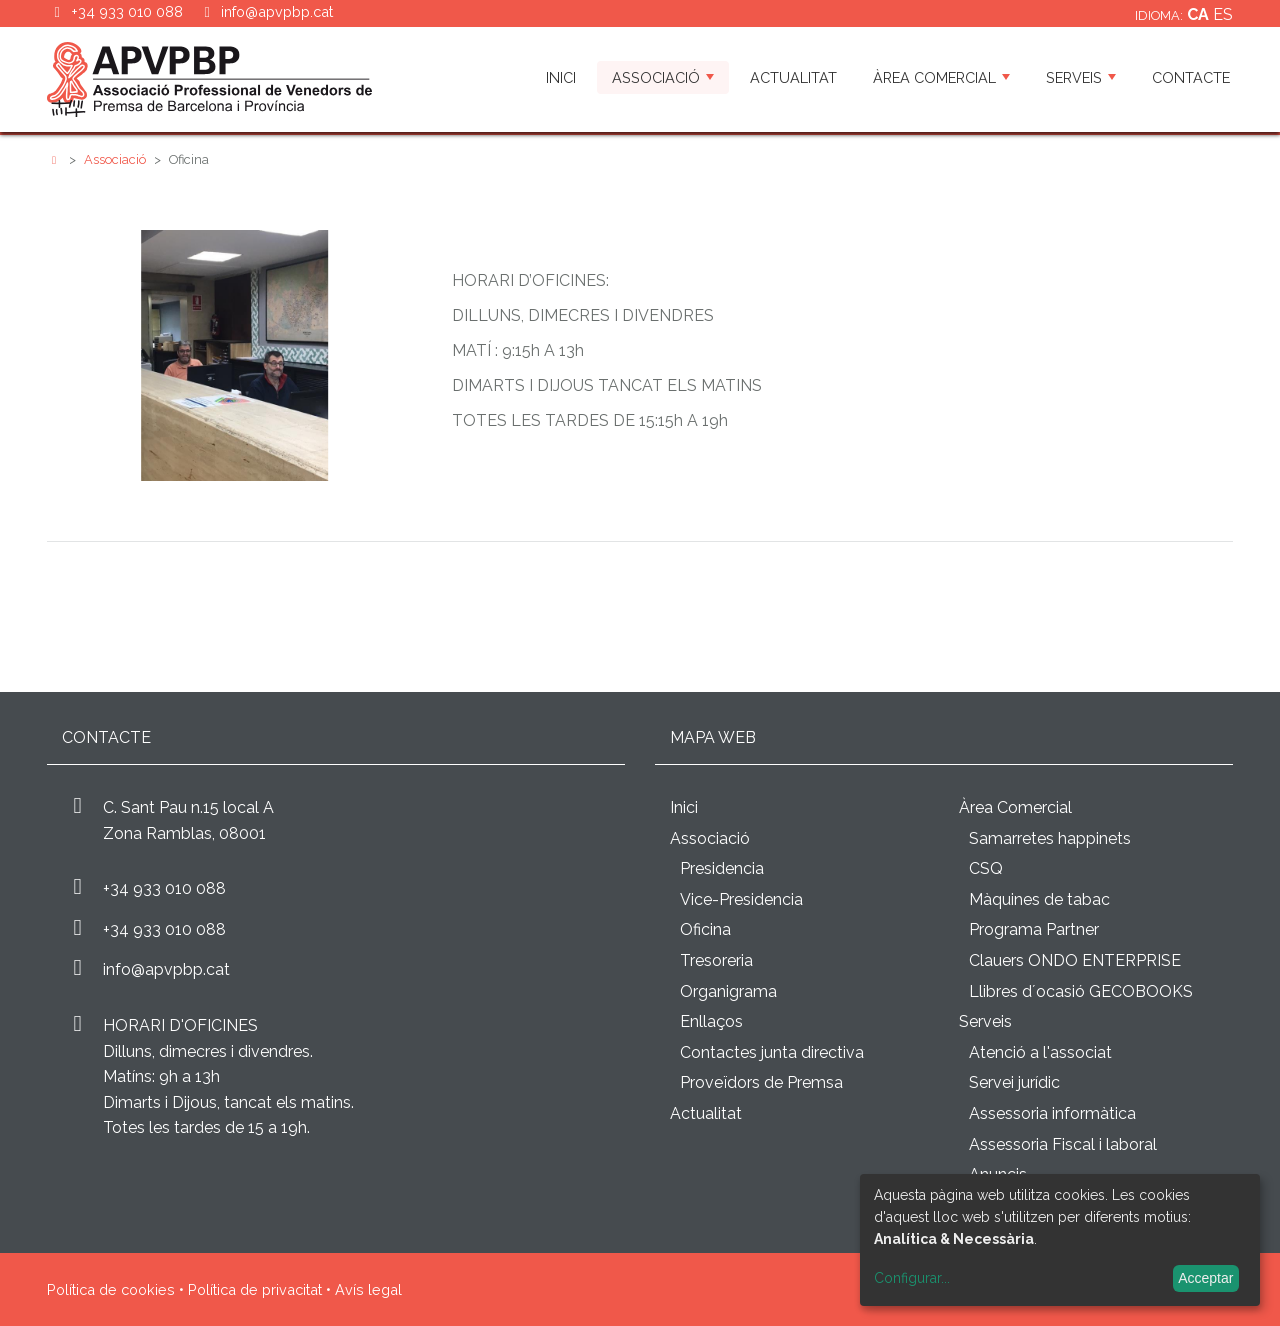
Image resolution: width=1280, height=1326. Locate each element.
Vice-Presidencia (741, 899)
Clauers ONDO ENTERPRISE (1075, 960)
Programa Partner (1034, 929)
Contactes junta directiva (772, 1052)
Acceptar (1205, 1278)
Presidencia (722, 868)
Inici (561, 77)
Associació (663, 77)
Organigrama (728, 991)
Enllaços (711, 1021)
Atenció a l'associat (1040, 1052)
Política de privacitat (255, 1289)
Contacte (1191, 77)
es (1223, 14)
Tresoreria (716, 960)
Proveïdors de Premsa (761, 1082)
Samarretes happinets (1050, 838)
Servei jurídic (1014, 1082)
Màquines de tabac (1039, 899)
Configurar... (912, 1278)
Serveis (1081, 77)
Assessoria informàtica (1052, 1113)
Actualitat (793, 77)
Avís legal (368, 1289)
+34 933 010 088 (164, 888)
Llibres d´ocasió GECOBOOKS (1081, 991)
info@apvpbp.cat (277, 11)
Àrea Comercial (941, 77)
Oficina (705, 929)
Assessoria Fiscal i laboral (1063, 1144)
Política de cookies (111, 1289)
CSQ (986, 868)
